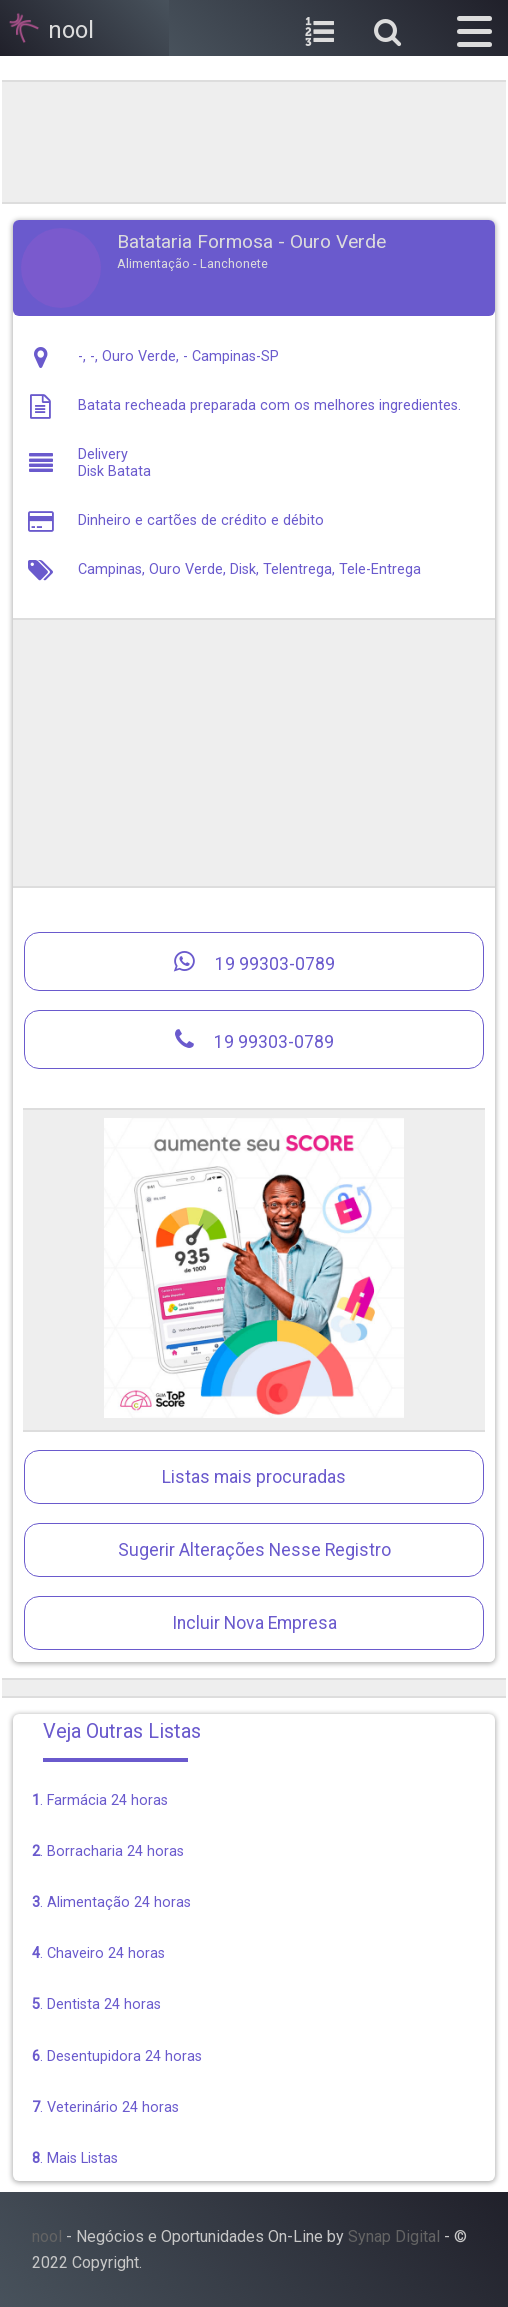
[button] (474, 28)
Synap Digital (394, 2236)
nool (47, 2236)
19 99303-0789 (254, 961)
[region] (254, 140)
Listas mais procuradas (254, 1477)
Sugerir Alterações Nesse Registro (254, 1550)
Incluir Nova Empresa (254, 1623)
